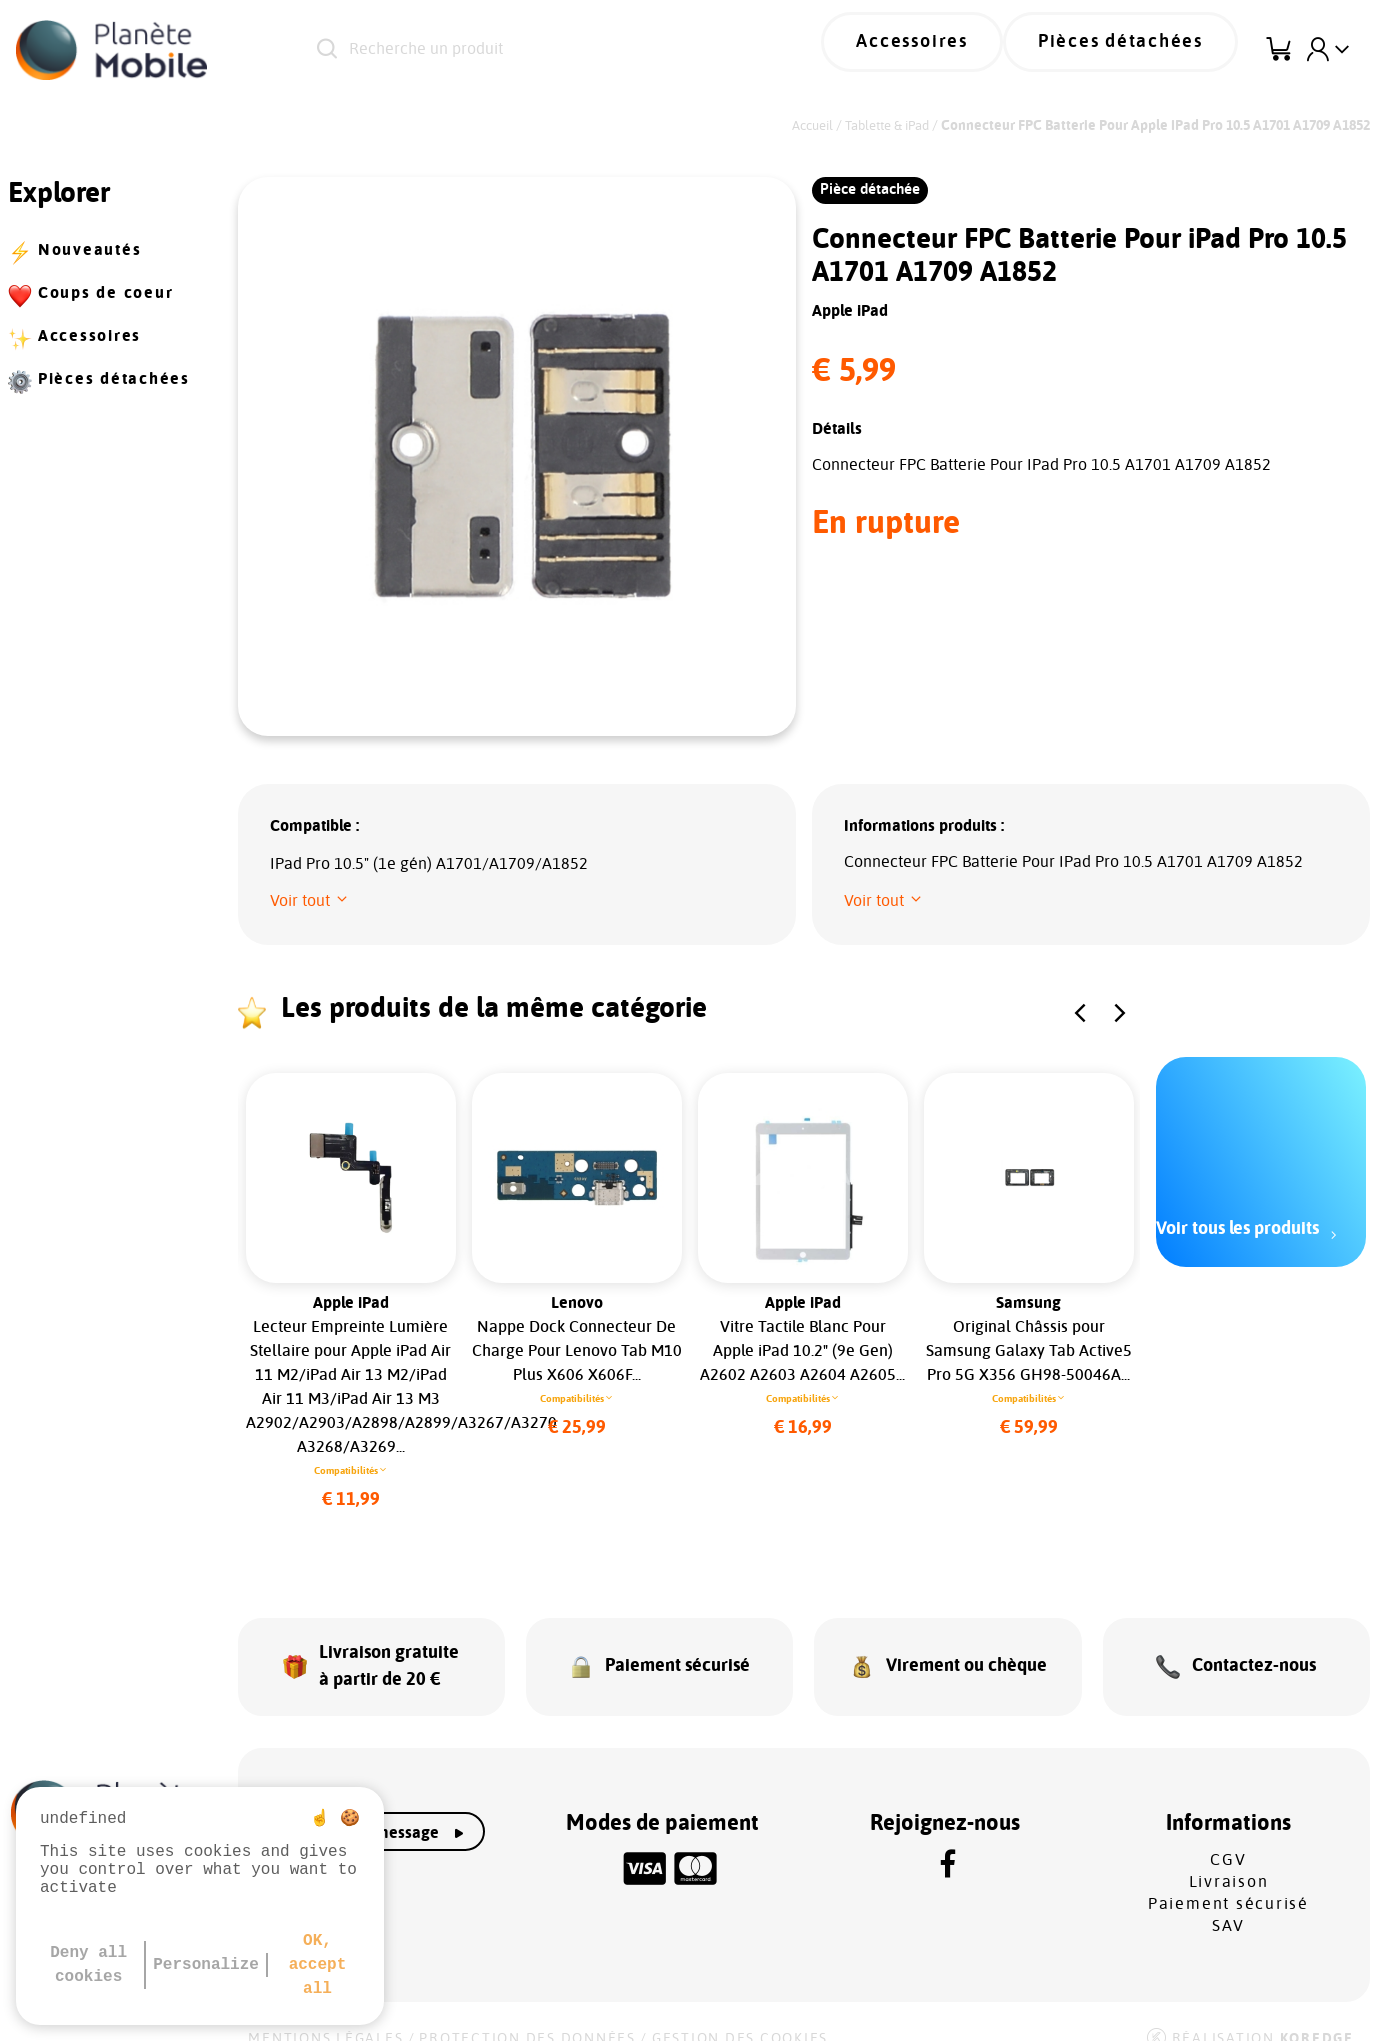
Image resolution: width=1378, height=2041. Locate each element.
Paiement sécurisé (1228, 1878)
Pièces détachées (1139, 50)
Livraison (1229, 1856)
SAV (1228, 1900)
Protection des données (527, 2013)
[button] (310, 901)
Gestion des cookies (740, 2013)
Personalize (206, 1965)
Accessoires (964, 50)
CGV (1228, 1834)
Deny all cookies (88, 1965)
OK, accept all (318, 1965)
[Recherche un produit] (554, 50)
